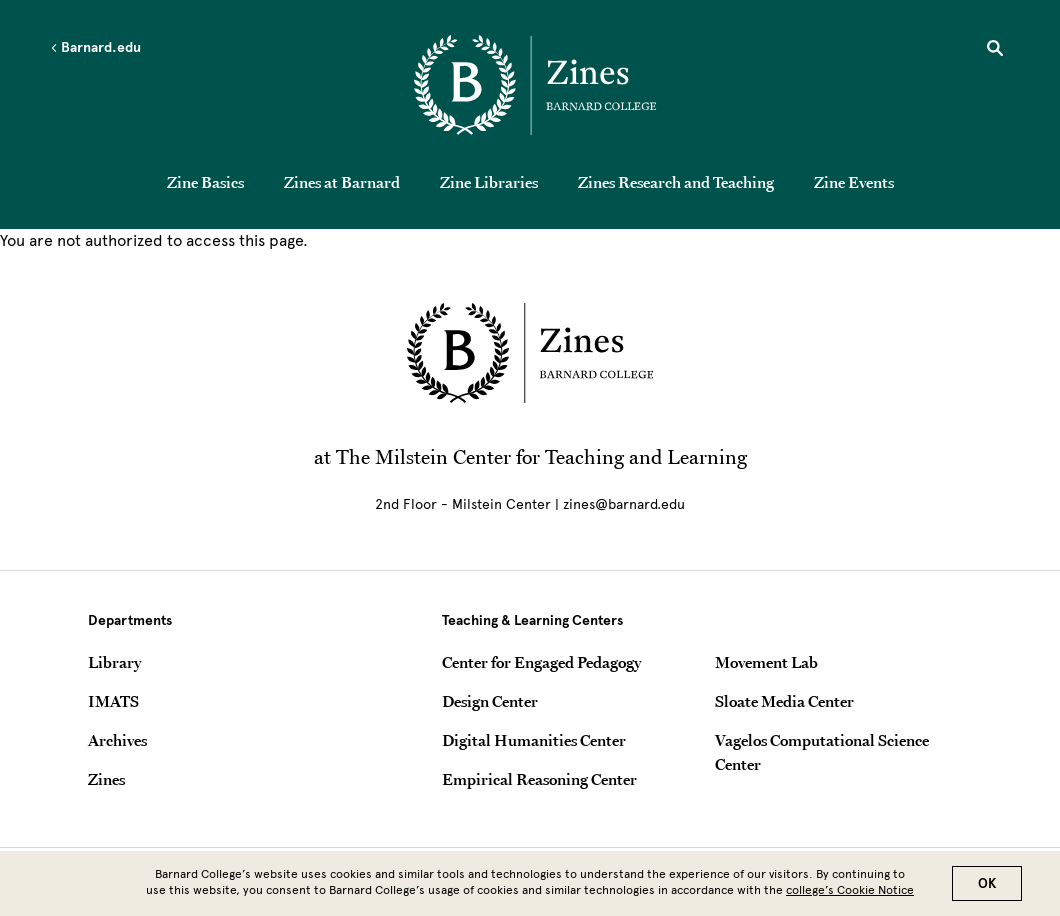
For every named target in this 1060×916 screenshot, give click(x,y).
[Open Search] (995, 51)
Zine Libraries (489, 182)
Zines (106, 779)
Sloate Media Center (784, 701)
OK (987, 888)
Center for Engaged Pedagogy (541, 662)
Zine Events (854, 182)
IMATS (113, 701)
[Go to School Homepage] (535, 85)
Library (114, 662)
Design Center (490, 701)
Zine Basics (205, 182)
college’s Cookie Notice (850, 895)
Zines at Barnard (342, 182)
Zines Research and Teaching (676, 182)
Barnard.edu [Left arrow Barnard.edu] (95, 48)
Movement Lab (766, 662)
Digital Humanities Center (534, 740)
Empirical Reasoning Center (539, 779)
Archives (117, 740)
